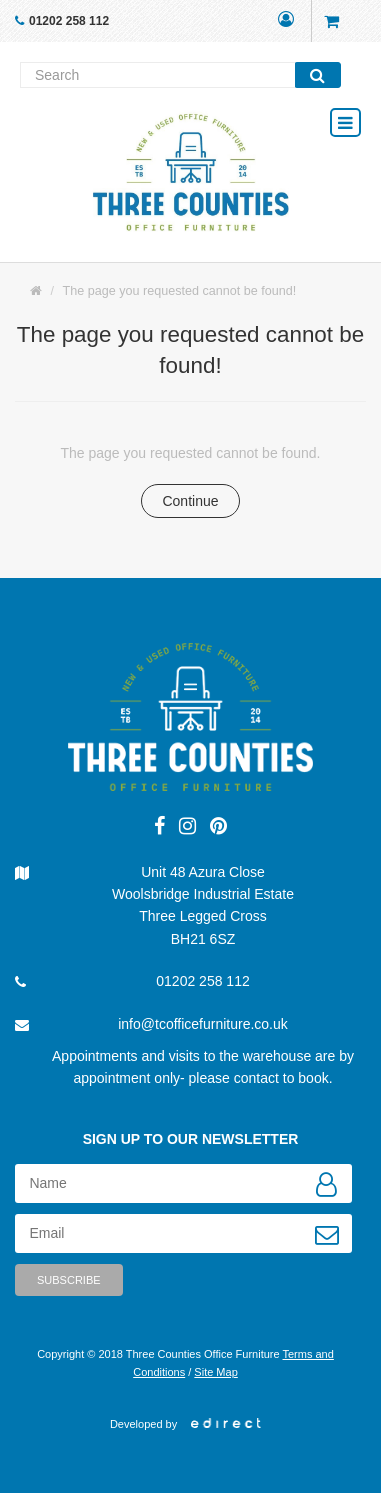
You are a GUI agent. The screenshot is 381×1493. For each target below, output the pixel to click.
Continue (190, 501)
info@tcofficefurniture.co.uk (203, 1024)
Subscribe (69, 1280)
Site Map (215, 1372)
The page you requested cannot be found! (180, 291)
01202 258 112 (69, 21)
